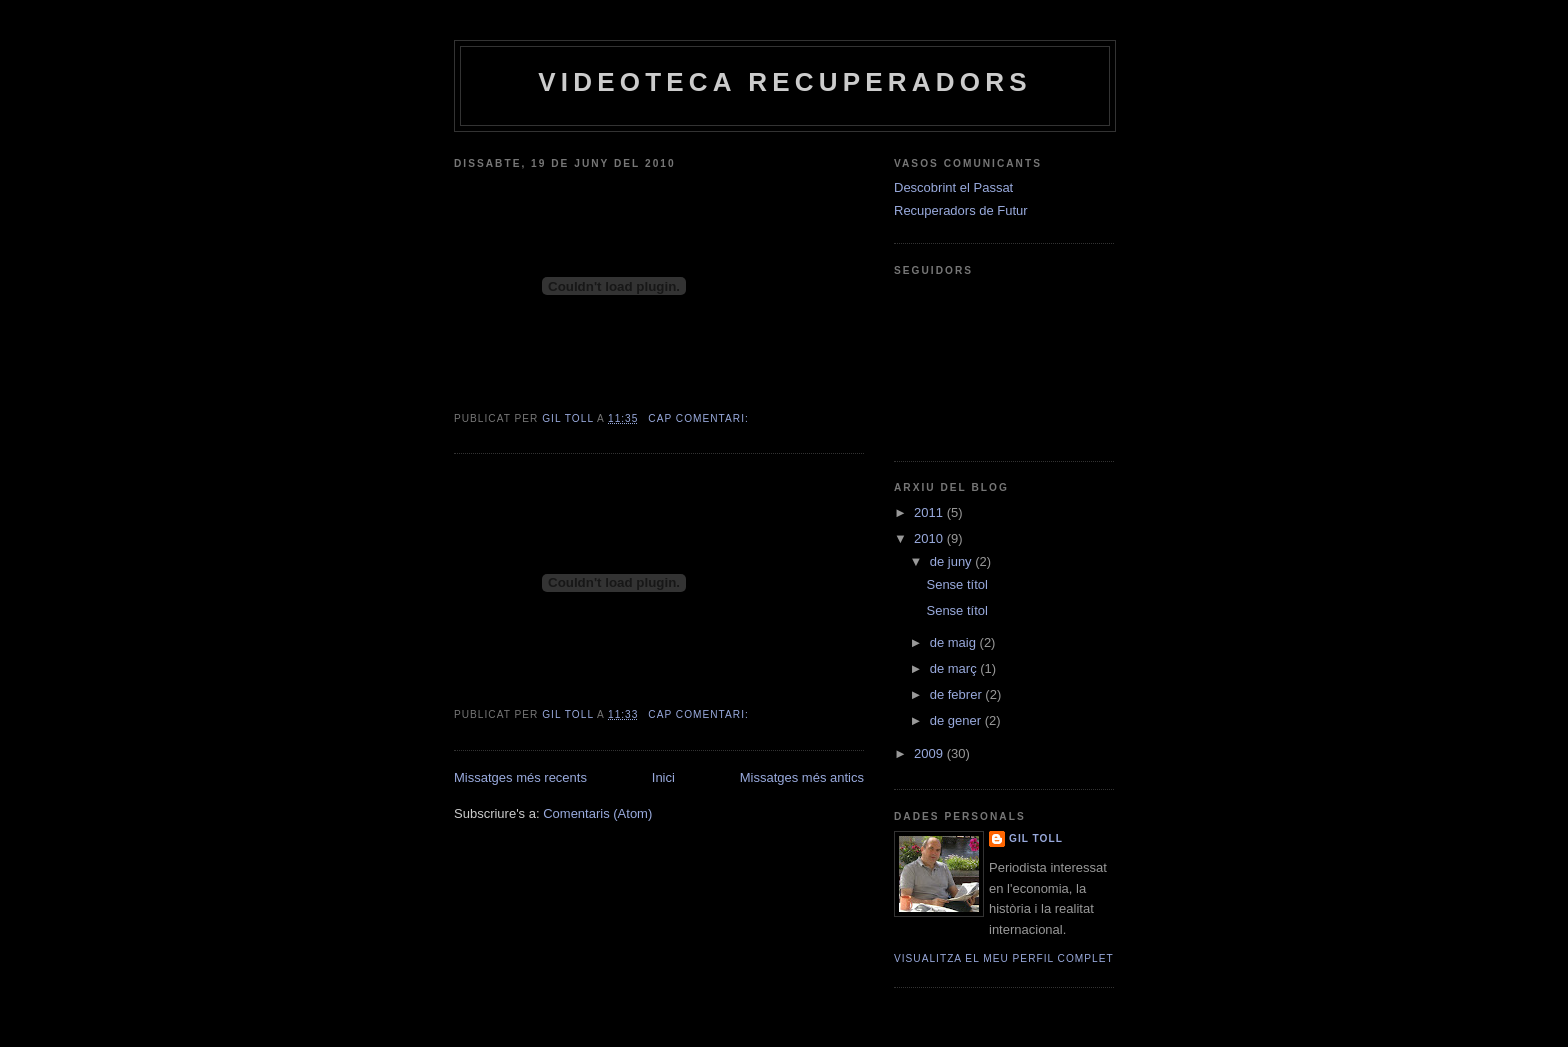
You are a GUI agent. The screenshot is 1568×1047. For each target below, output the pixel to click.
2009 (930, 753)
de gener (957, 720)
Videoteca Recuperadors (784, 82)
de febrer (958, 694)
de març (955, 668)
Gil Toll (1036, 838)
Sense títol (956, 584)
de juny (953, 561)
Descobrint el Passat (953, 187)
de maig (955, 642)
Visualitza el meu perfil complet (1004, 958)
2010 (930, 538)
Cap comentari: (700, 418)
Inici (663, 777)
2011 (930, 512)
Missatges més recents (520, 777)
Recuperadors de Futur (961, 210)
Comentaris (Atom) (597, 813)
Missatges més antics (802, 777)
